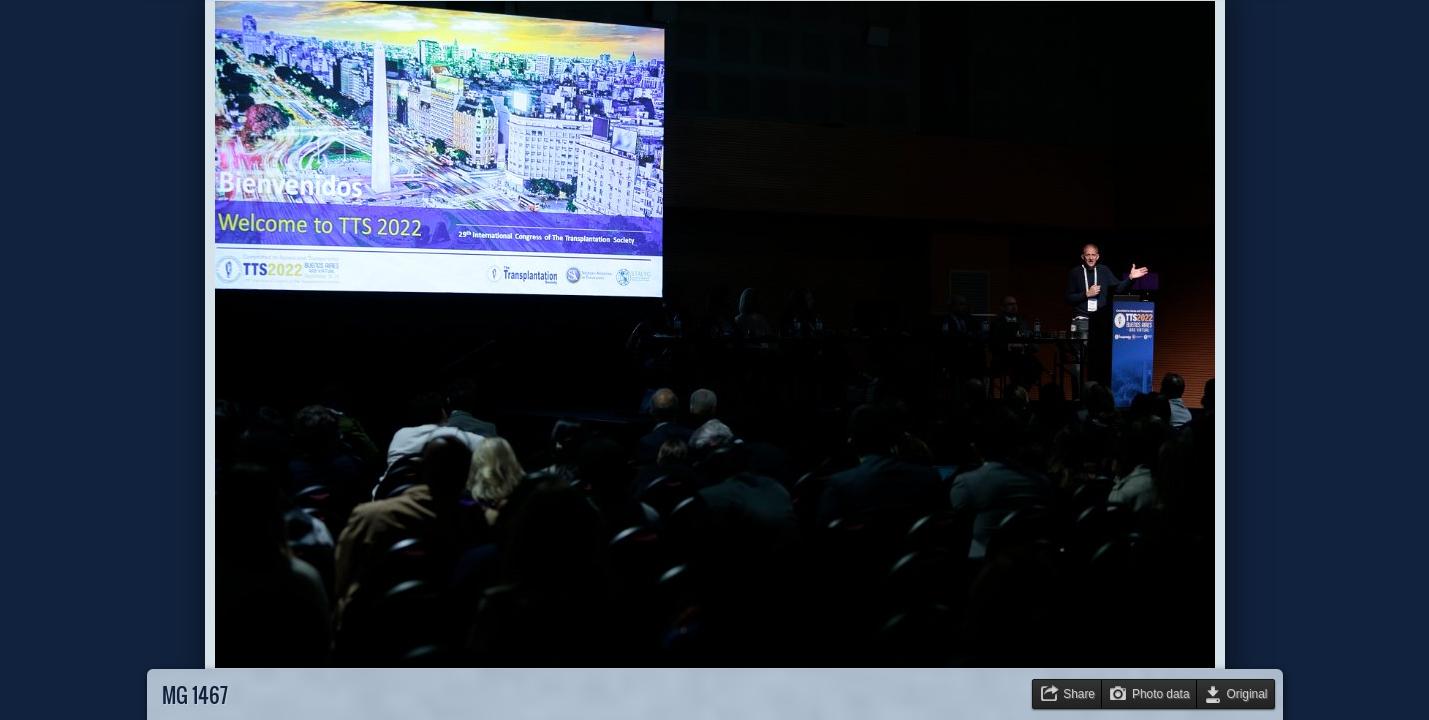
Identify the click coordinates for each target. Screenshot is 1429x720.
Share (1079, 694)
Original (1247, 694)
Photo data (1161, 694)
